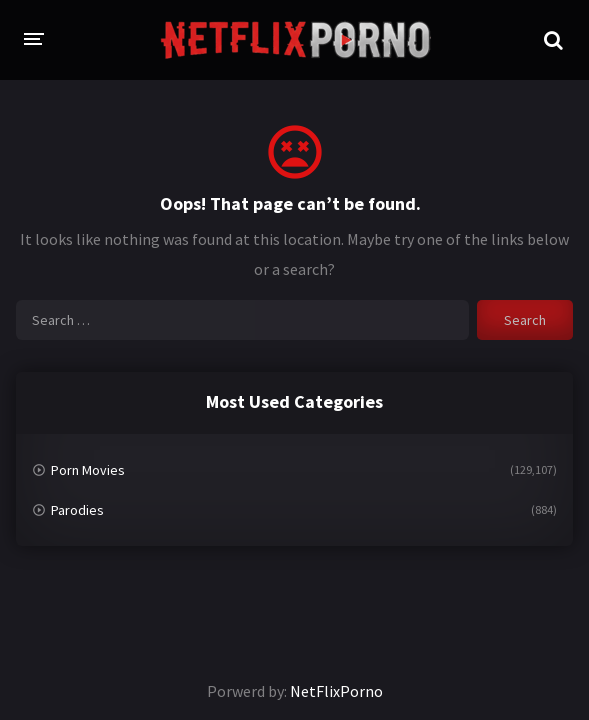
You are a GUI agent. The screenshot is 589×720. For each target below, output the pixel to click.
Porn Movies (88, 470)
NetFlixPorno (336, 691)
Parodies (77, 510)
